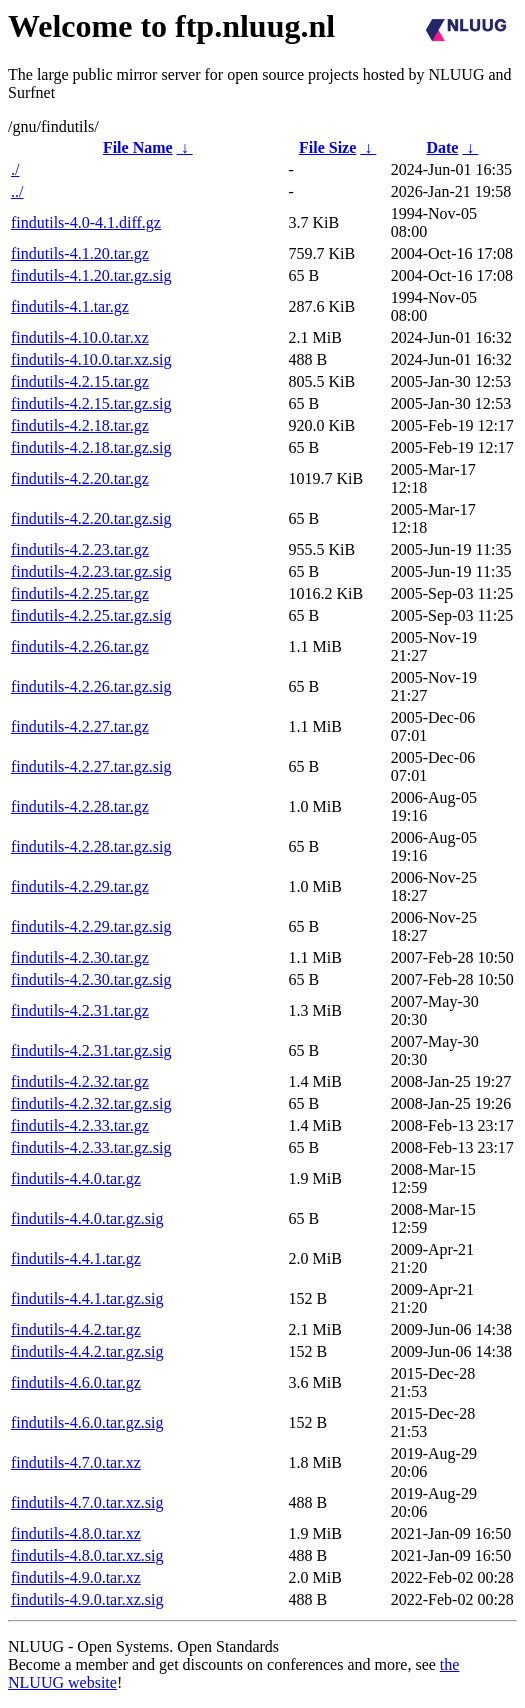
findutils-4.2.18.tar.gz (80, 425)
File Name (138, 147)
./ (15, 169)
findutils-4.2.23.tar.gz (80, 549)
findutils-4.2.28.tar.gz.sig (91, 846)
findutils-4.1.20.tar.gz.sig (91, 275)
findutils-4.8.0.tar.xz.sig (87, 1555)
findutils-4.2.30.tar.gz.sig (91, 979)
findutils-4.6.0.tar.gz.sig (87, 1422)
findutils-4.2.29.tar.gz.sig (91, 926)
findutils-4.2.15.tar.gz (80, 381)
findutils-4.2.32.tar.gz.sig (91, 1103)
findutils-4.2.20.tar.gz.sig (91, 518)
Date (442, 147)
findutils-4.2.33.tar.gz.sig (91, 1147)
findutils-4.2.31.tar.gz (80, 1010)
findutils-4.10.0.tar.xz (80, 337)
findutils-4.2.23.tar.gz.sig (91, 571)
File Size (327, 147)
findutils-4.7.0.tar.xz (76, 1462)
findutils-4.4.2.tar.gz (76, 1329)
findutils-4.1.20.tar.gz (80, 253)
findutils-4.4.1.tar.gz (76, 1258)
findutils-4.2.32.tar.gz (80, 1081)
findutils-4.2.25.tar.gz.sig (91, 615)
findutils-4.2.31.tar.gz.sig (91, 1050)
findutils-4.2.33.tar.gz (80, 1125)
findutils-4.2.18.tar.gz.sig (91, 447)
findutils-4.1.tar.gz (70, 306)
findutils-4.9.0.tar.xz (76, 1577)
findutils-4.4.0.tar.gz (76, 1178)
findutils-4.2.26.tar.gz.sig (91, 686)
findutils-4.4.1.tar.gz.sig (87, 1298)
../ (17, 191)
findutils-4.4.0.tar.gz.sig (87, 1218)
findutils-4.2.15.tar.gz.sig (91, 403)
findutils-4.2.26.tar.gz (80, 646)
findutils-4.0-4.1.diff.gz (86, 222)
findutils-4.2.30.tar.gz (80, 957)
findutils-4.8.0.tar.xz (76, 1533)
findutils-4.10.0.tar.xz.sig (91, 359)
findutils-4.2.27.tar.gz (80, 726)
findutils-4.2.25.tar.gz (80, 593)
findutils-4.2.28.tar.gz (80, 806)
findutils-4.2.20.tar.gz (80, 478)
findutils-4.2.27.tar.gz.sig (91, 766)
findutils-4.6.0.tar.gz (76, 1382)
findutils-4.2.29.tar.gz (80, 886)
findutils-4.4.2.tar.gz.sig (87, 1351)
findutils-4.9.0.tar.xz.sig (87, 1599)
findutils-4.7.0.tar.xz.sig (87, 1502)
